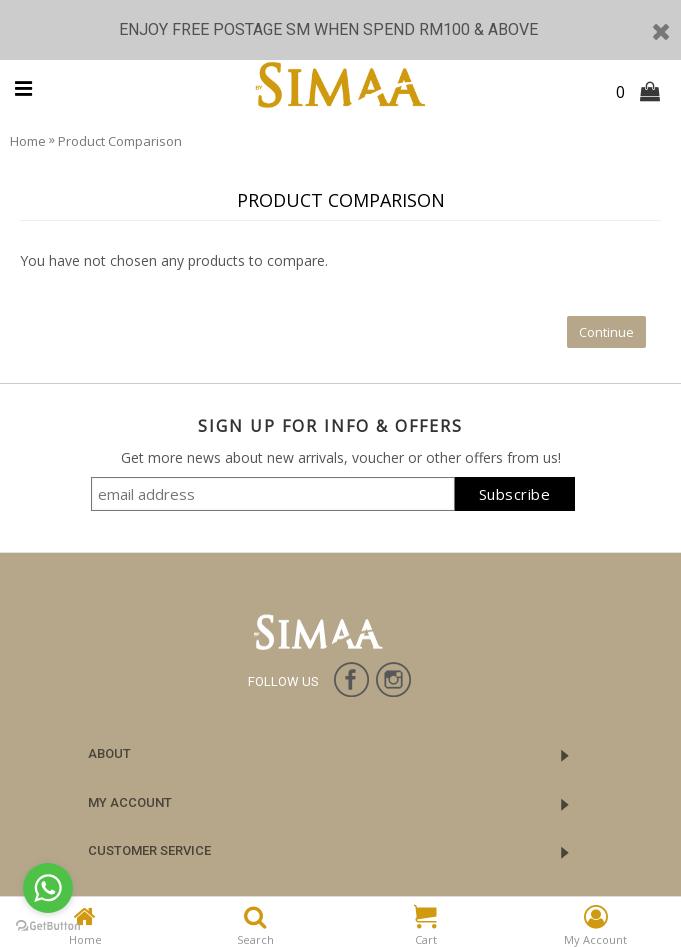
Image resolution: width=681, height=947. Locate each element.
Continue (606, 332)
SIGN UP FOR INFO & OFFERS (330, 426)
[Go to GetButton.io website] (48, 926)
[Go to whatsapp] (48, 888)
